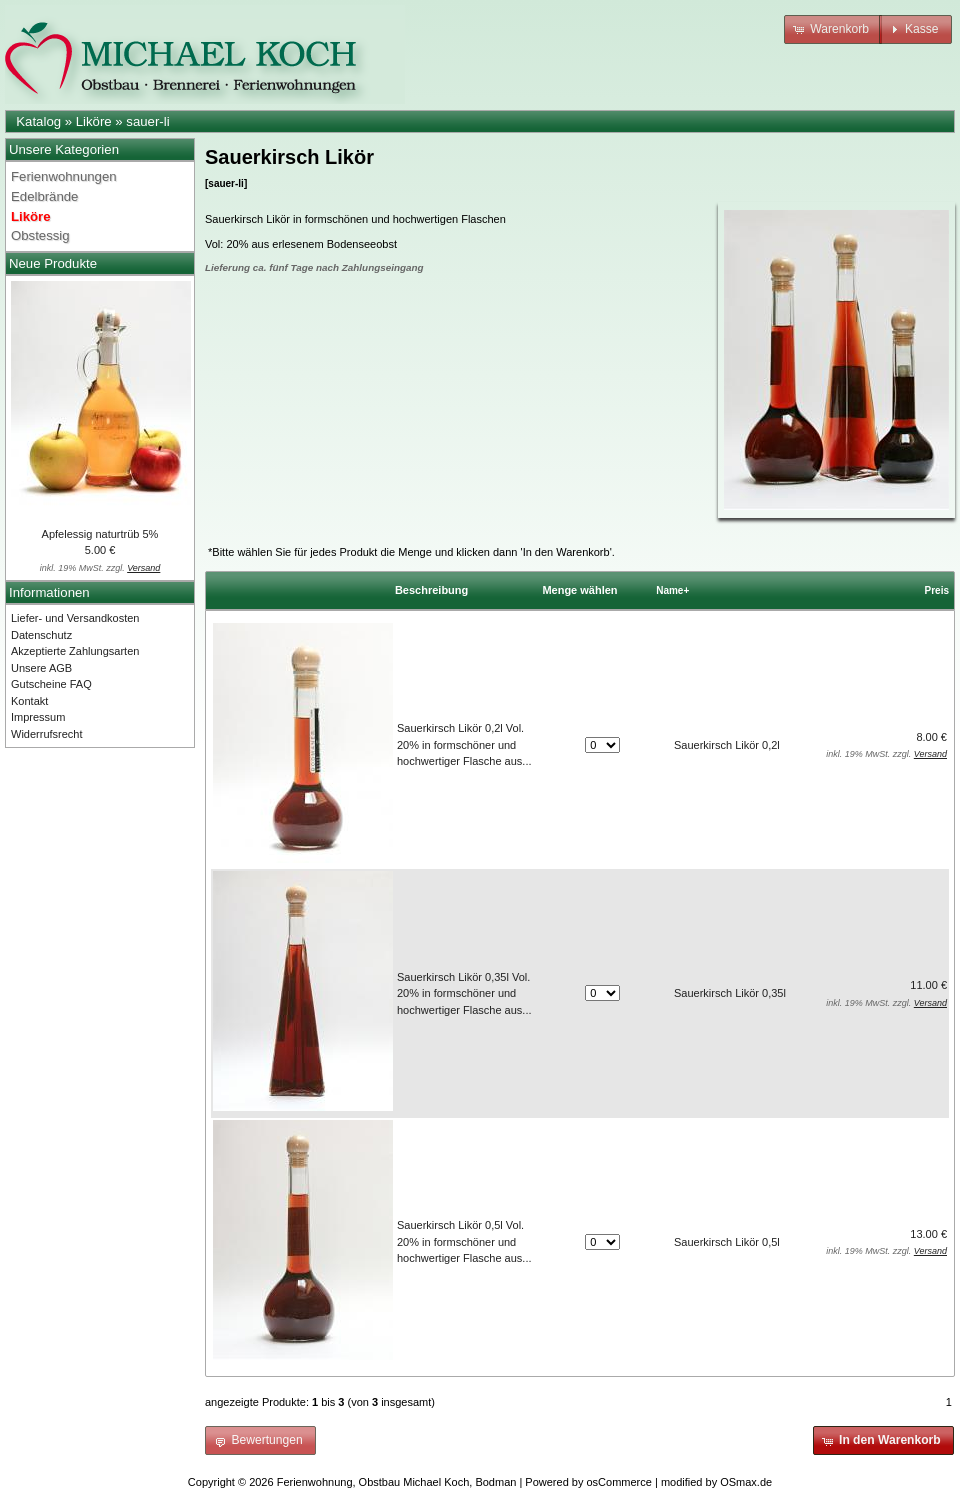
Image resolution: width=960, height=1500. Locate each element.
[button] (833, 29)
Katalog (38, 121)
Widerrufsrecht (47, 734)
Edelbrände (44, 196)
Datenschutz (41, 635)
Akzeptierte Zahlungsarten (75, 651)
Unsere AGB (41, 668)
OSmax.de (746, 1482)
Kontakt (29, 701)
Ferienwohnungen (64, 176)
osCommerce (619, 1482)
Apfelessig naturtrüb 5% (100, 534)
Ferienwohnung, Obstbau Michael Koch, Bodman (397, 1482)
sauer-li (147, 121)
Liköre (94, 121)
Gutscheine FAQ (51, 684)
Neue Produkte (53, 263)
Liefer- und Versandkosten (75, 618)
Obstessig (40, 235)
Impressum (38, 717)
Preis (937, 590)
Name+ (672, 590)
